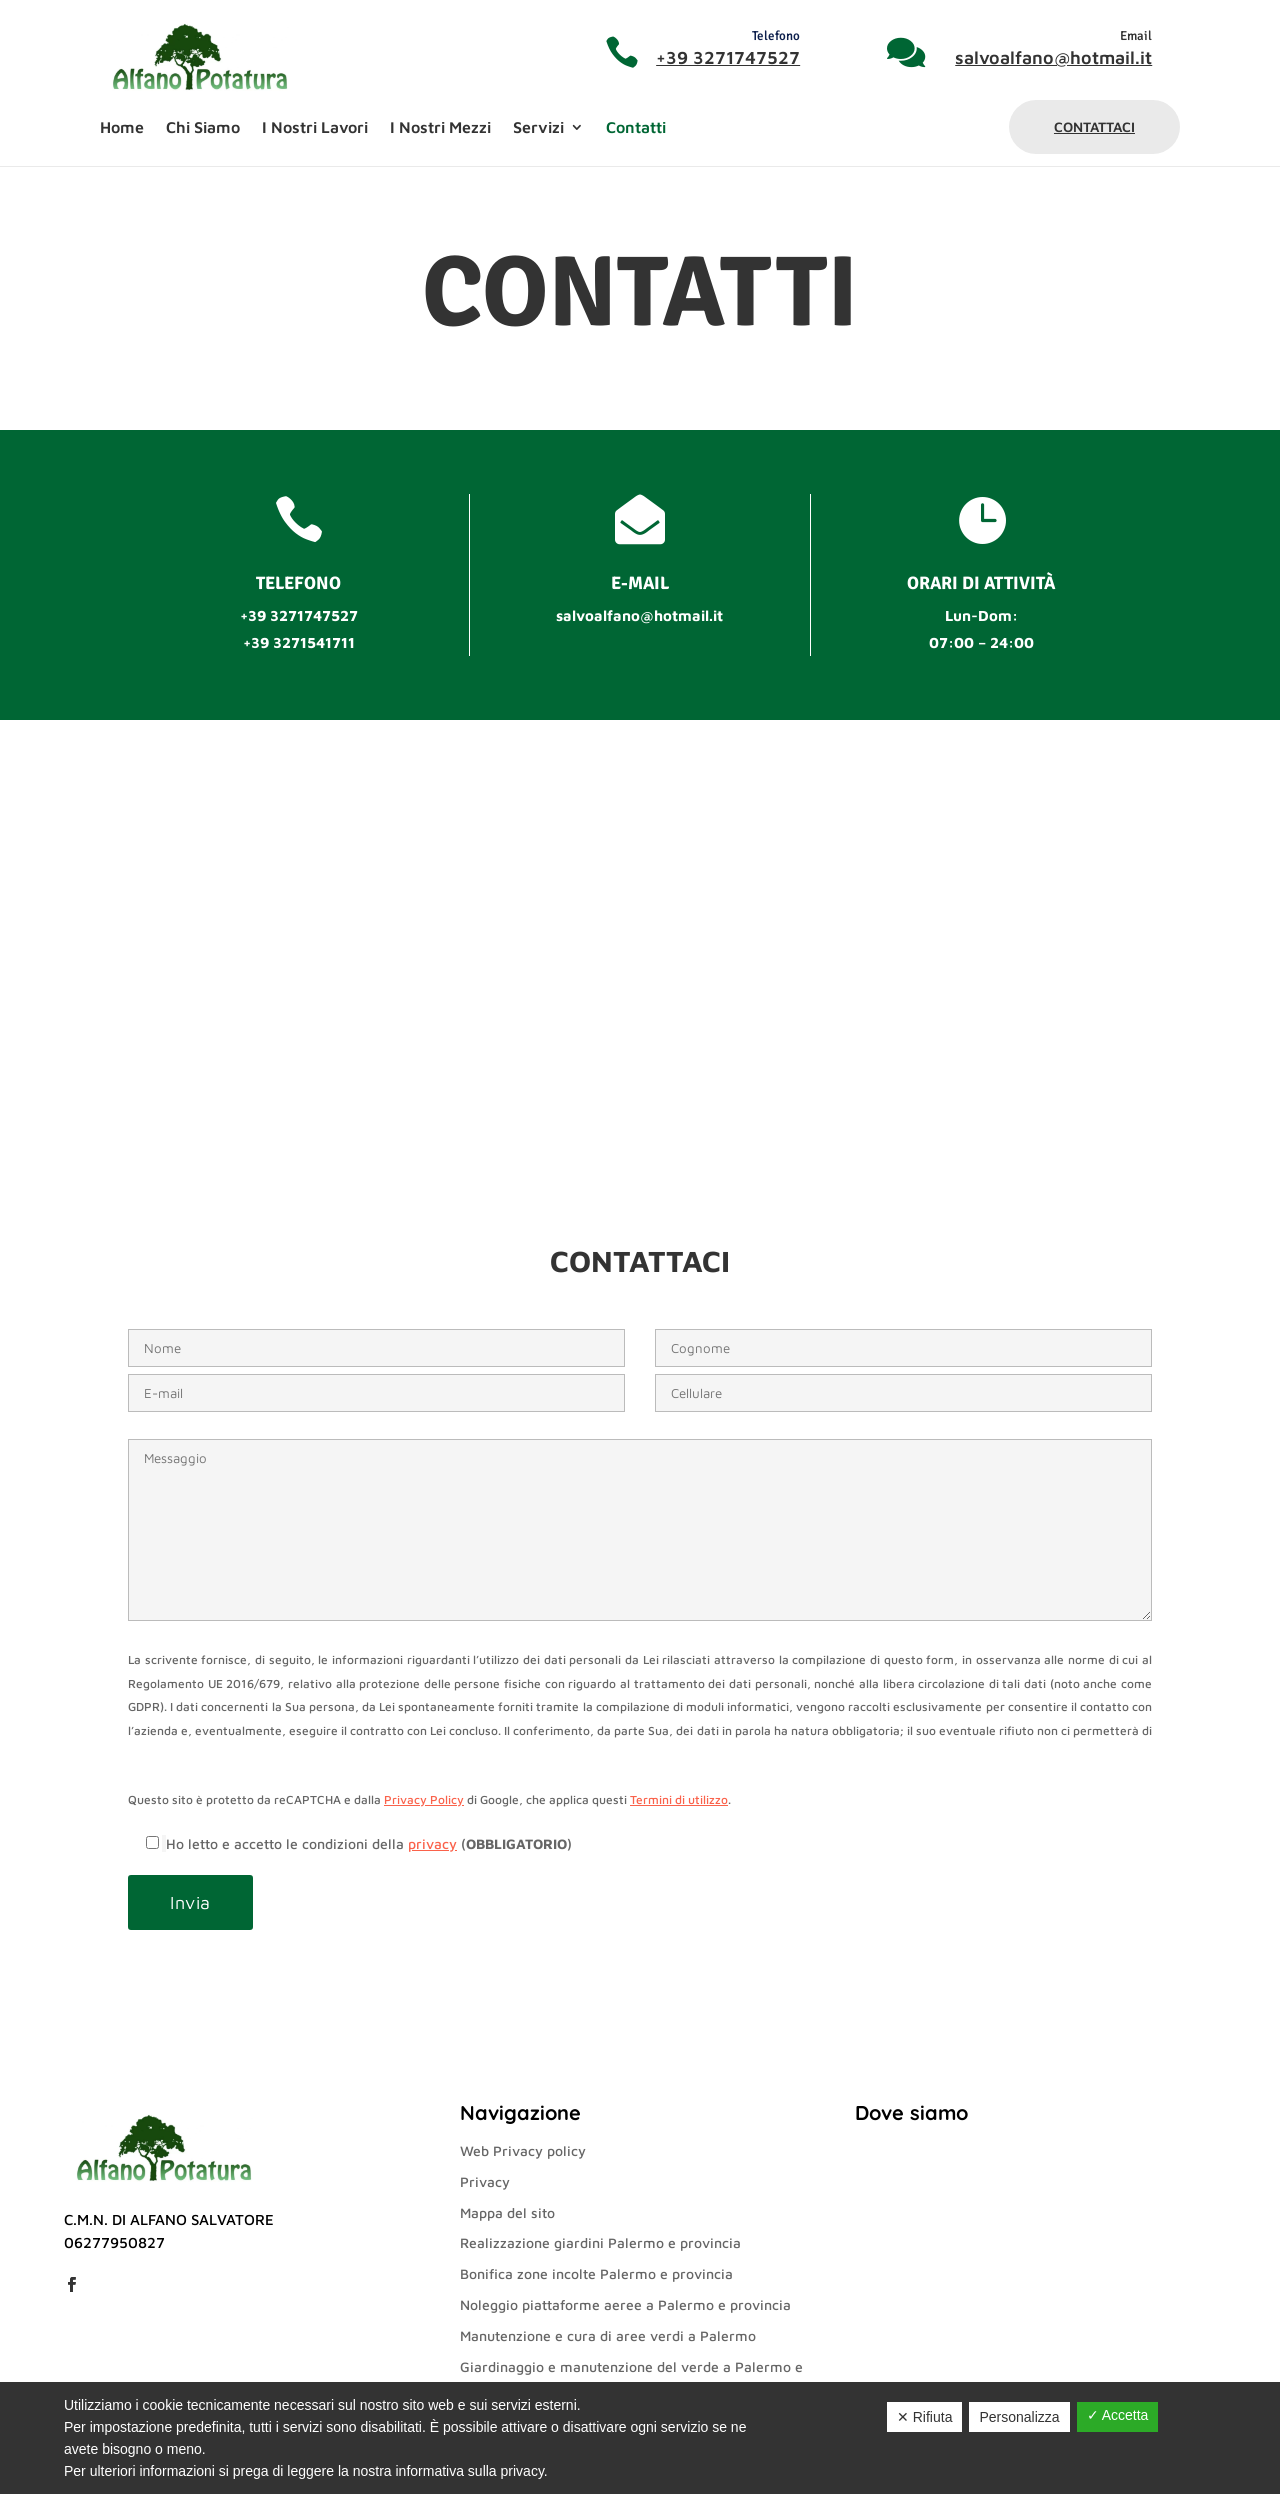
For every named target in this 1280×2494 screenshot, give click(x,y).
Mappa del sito (507, 2212)
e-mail (640, 583)
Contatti (636, 128)
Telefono (776, 36)
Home (122, 128)
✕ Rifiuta (925, 2417)
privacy (432, 1843)
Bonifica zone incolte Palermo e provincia (596, 2273)
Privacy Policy (424, 1799)
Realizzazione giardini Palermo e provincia (600, 2242)
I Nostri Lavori (315, 128)
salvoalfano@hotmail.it (1053, 57)
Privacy (485, 2181)
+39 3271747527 (728, 57)
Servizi (538, 128)
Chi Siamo (203, 128)
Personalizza (1019, 2417)
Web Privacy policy (523, 2150)
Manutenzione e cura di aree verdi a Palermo (608, 2335)
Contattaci (1094, 126)
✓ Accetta (1118, 2415)
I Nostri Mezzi (440, 128)
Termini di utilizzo (679, 1799)
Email (1136, 36)
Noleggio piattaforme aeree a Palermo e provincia (625, 2304)
